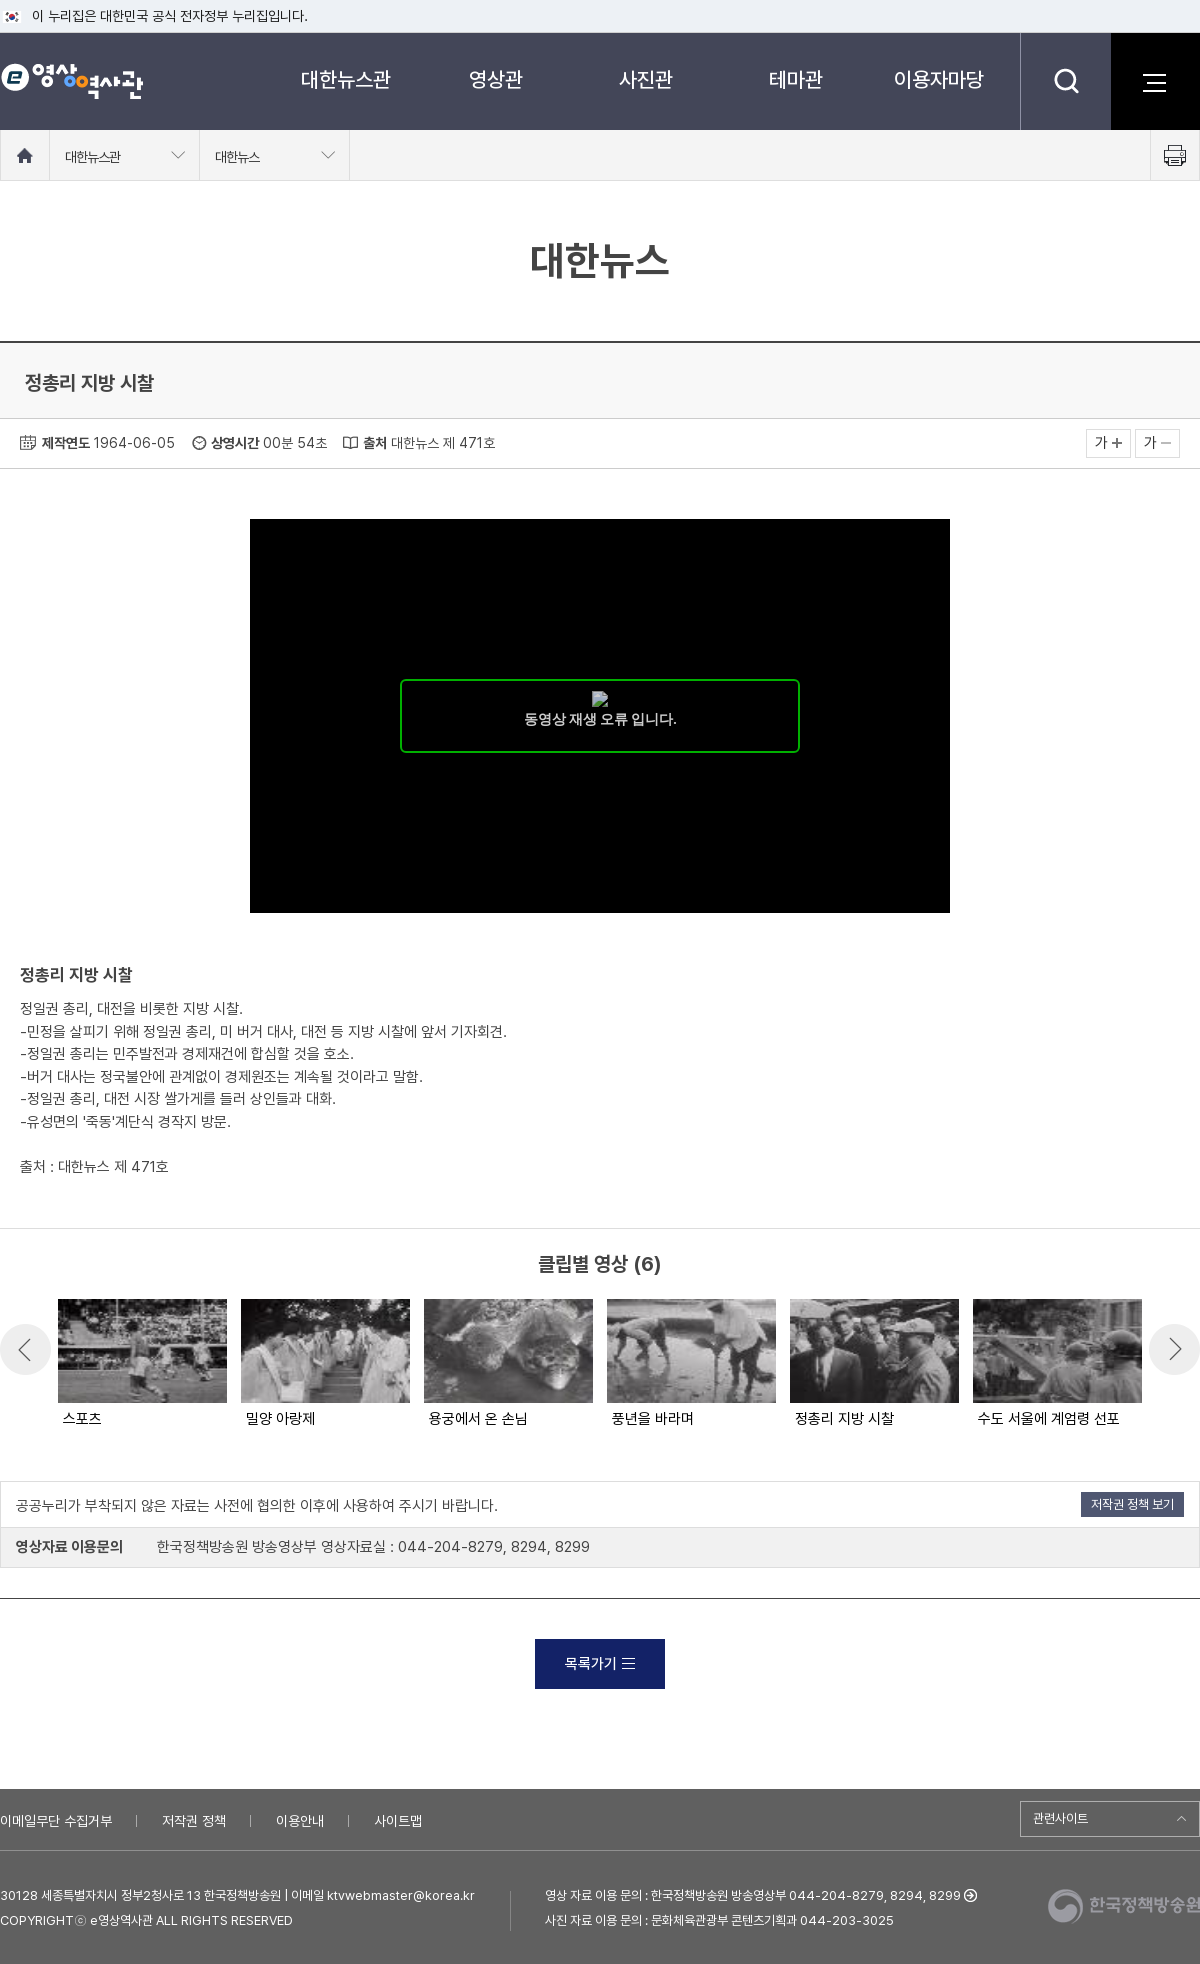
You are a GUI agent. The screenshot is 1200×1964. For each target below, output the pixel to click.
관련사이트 (1060, 1818)
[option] (141, 1365)
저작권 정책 (194, 1821)
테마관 (796, 79)
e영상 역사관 (71, 81)
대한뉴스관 (346, 79)
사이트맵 (398, 1821)
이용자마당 (939, 79)
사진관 (646, 79)
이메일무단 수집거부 (56, 1821)
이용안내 (300, 1821)
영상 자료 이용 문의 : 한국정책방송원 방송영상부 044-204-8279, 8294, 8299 (753, 1895)
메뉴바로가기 (0, 0)
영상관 (496, 79)
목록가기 (600, 1664)
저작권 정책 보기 (1132, 1504)
